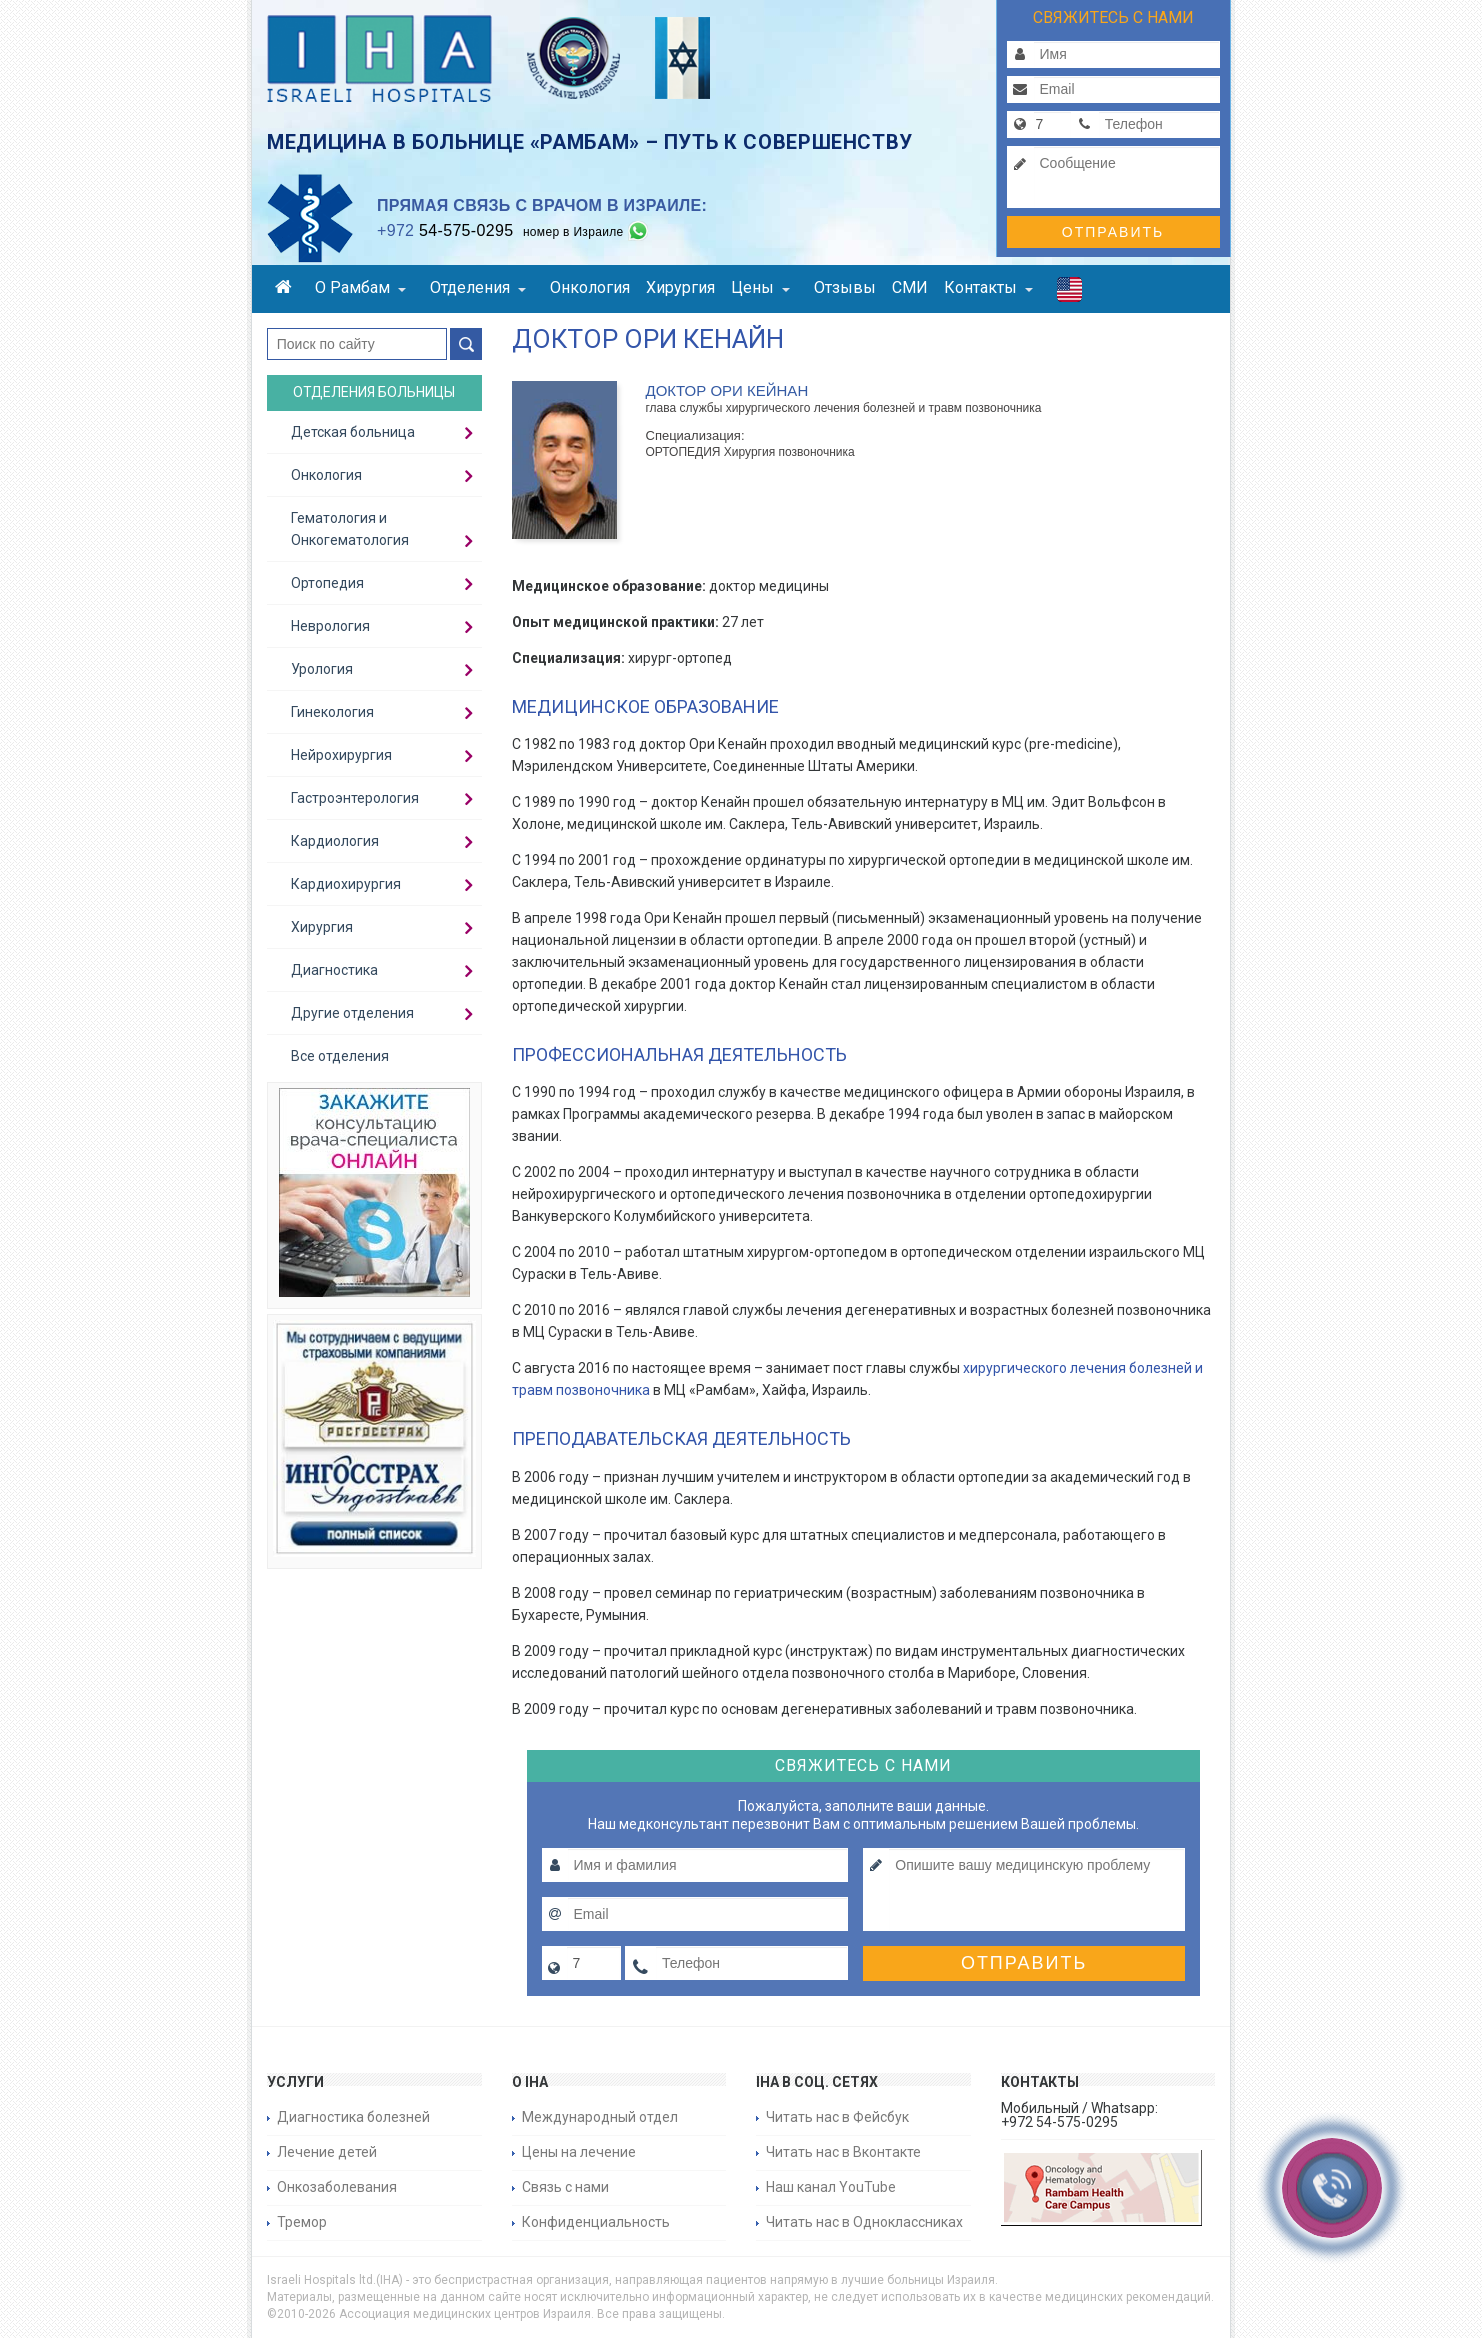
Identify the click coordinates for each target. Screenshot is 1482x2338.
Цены (760, 287)
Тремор (302, 2222)
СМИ (910, 287)
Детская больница (353, 432)
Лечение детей (327, 2152)
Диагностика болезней (353, 2117)
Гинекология (332, 712)
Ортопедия (327, 583)
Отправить (1113, 232)
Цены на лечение (579, 2152)
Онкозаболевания (337, 2187)
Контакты (988, 287)
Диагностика (334, 970)
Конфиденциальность (596, 2222)
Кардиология (335, 841)
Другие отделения (352, 1013)
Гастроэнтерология (355, 798)
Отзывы (845, 287)
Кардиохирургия (346, 884)
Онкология (590, 287)
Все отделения (340, 1056)
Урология (322, 669)
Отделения (478, 287)
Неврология (330, 626)
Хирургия (680, 287)
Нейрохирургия (341, 755)
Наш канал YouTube (831, 2187)
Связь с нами (565, 2187)
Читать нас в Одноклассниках (864, 2222)
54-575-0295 (445, 230)
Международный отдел (600, 2117)
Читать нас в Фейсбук (837, 2117)
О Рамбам (360, 287)
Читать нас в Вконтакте (843, 2152)
